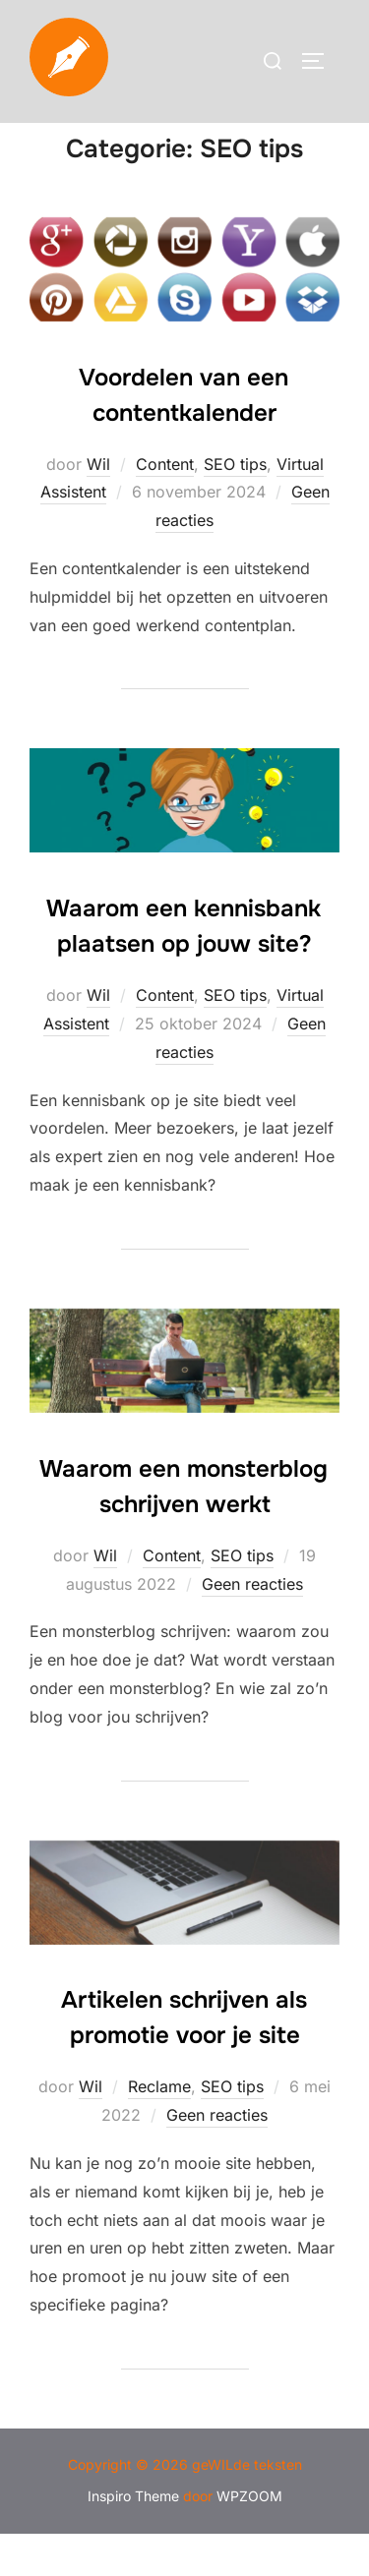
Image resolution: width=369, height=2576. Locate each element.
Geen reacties (252, 1625)
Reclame (159, 2128)
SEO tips (235, 505)
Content (165, 505)
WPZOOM (249, 2538)
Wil (98, 505)
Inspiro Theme (133, 2538)
